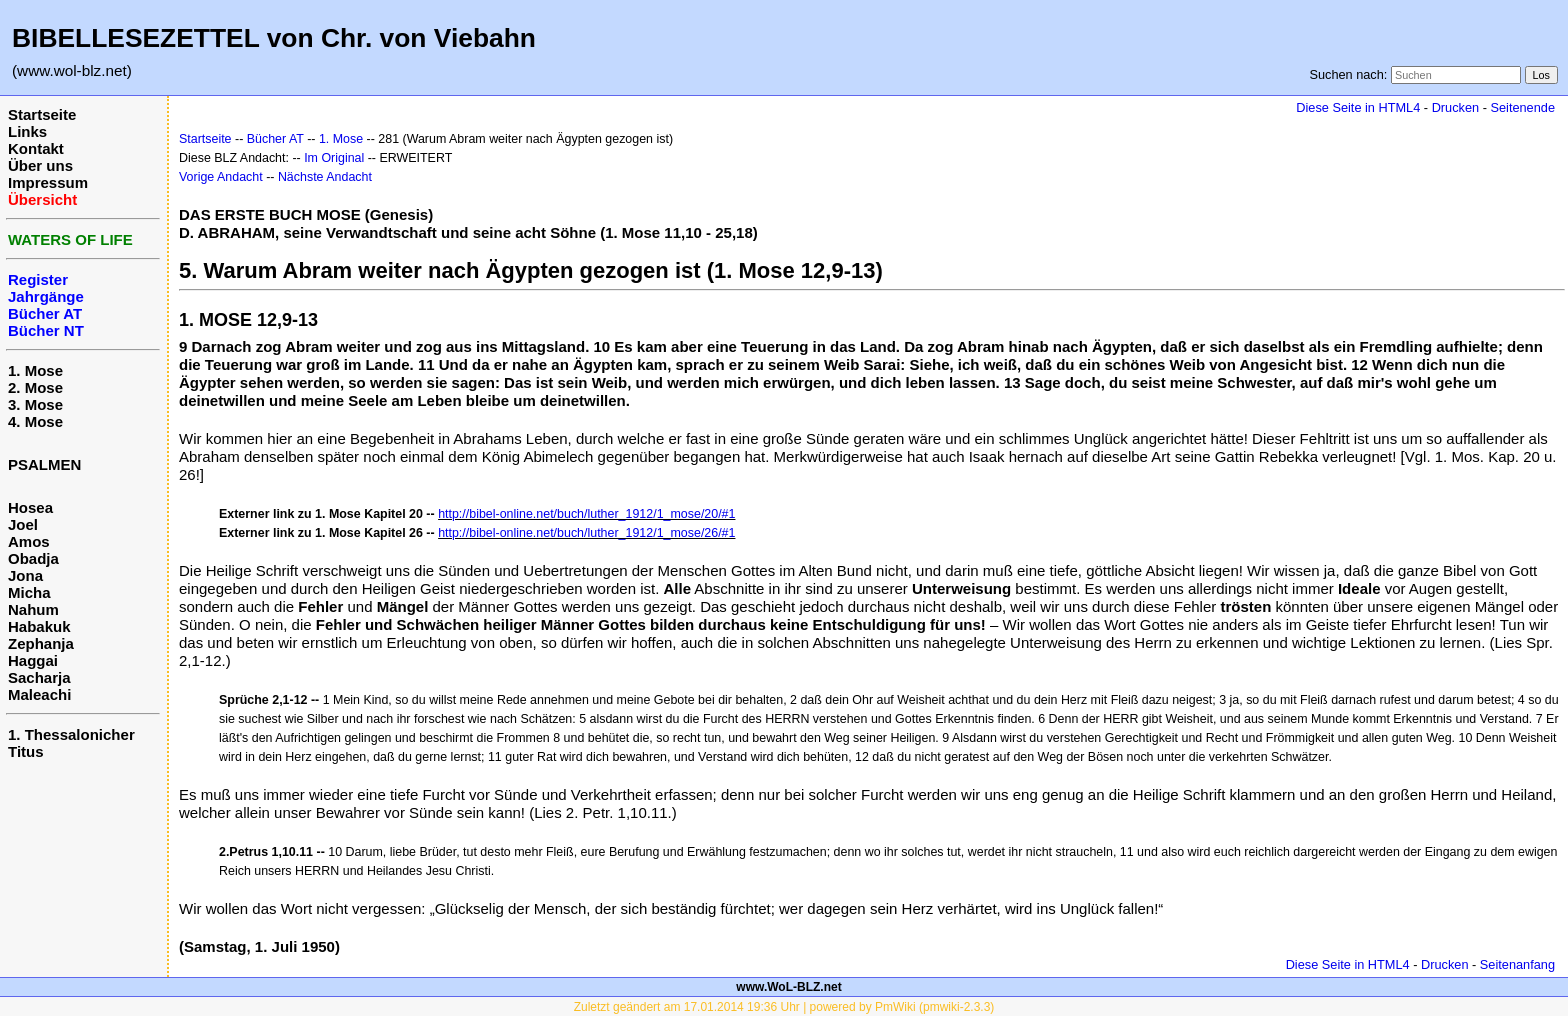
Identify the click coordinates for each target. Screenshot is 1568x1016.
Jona (25, 575)
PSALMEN (44, 464)
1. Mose (35, 370)
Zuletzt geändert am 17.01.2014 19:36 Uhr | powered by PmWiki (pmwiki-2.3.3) (784, 1007)
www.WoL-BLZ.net (788, 987)
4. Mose (35, 421)
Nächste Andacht (325, 177)
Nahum (33, 609)
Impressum (48, 182)
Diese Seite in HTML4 (1358, 107)
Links (27, 131)
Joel (23, 524)
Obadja (33, 558)
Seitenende (1522, 107)
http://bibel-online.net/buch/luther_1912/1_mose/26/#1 (586, 533)
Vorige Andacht (221, 177)
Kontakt (36, 148)
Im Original (334, 158)
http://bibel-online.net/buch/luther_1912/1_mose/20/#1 (586, 514)
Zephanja (41, 643)
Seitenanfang (1517, 964)
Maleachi (39, 694)
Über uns (40, 165)
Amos (29, 541)
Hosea (30, 507)
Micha (29, 592)
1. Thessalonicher (71, 734)
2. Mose (35, 387)
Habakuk (39, 626)
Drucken (1455, 107)
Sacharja (39, 677)
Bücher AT (275, 139)
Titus (26, 751)
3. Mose (35, 404)
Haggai (33, 660)
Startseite (42, 114)
